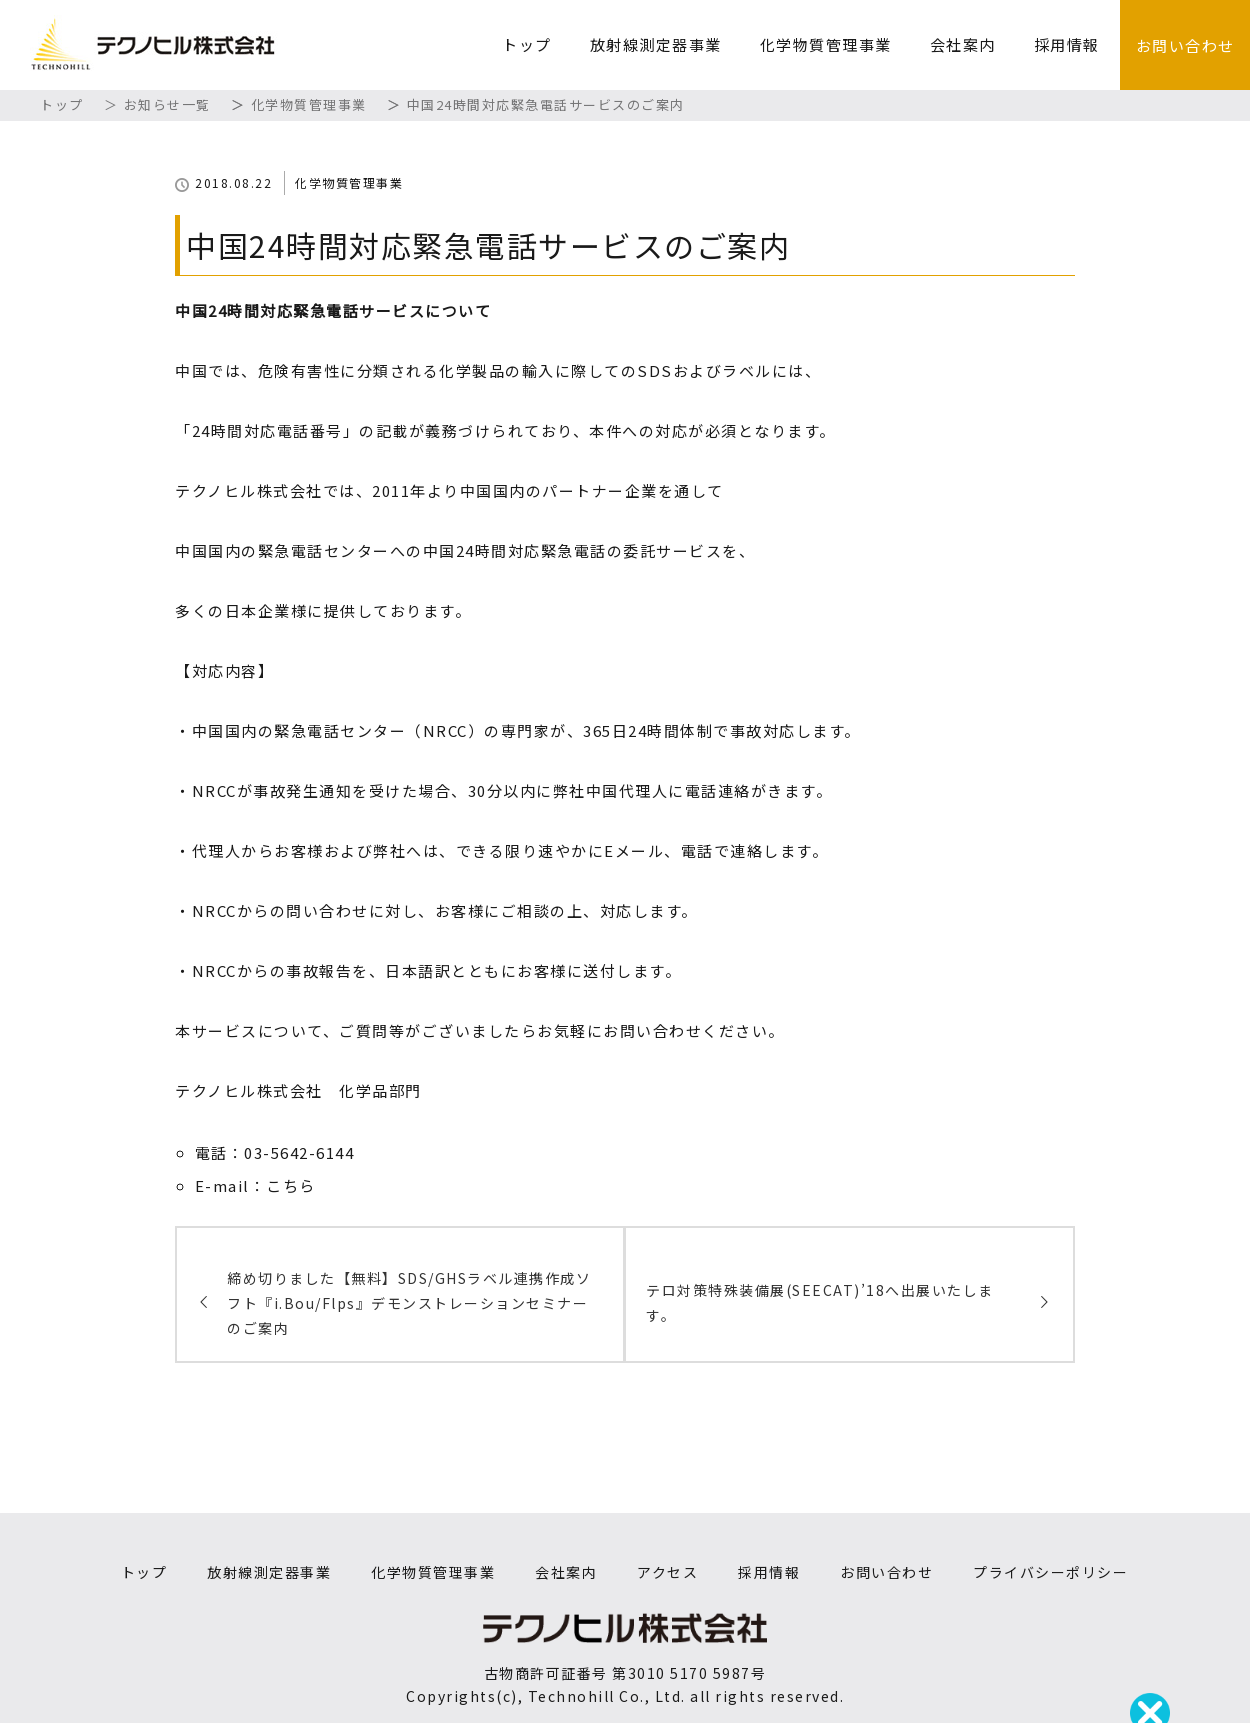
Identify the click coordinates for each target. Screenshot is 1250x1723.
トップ (527, 44)
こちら (291, 1185)
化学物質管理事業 (826, 44)
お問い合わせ (1185, 45)
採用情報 (1067, 44)
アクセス (667, 1572)
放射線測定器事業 (656, 44)
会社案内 (963, 44)
